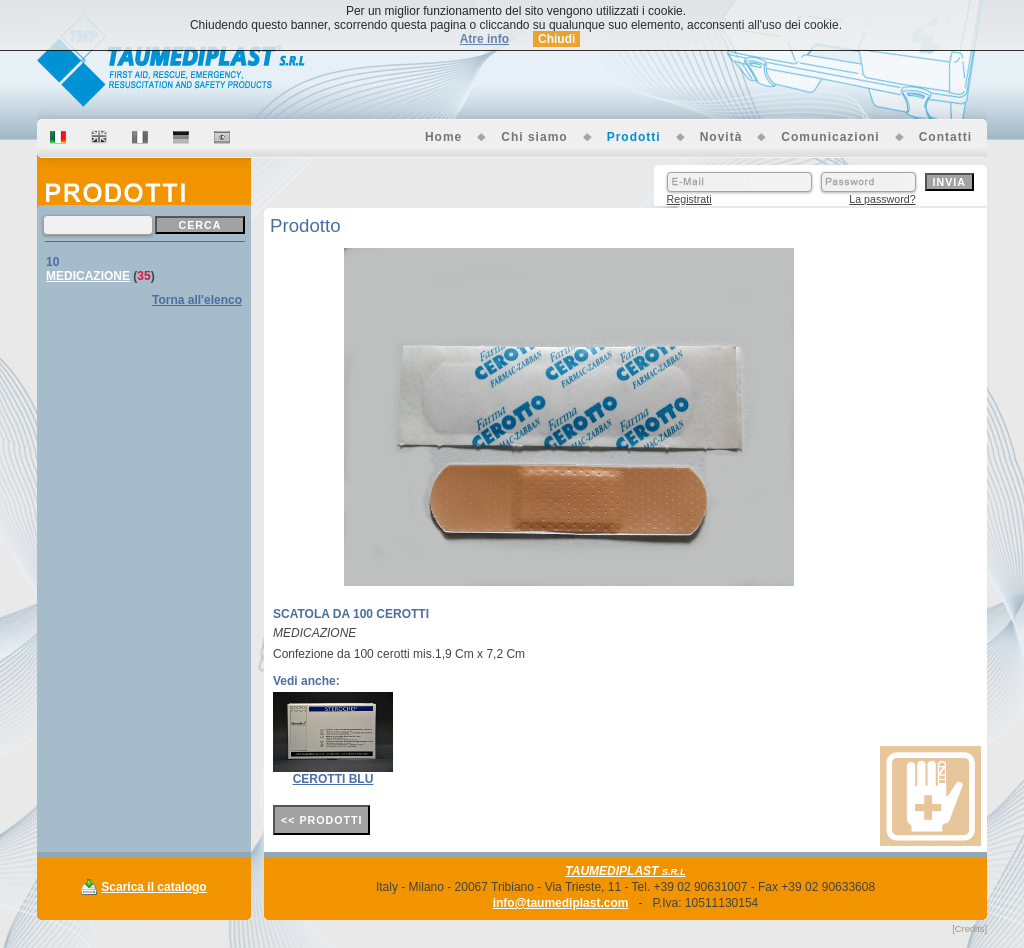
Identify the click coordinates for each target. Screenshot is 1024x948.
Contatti (945, 137)
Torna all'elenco (197, 300)
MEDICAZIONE (88, 276)
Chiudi (556, 39)
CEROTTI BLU (333, 779)
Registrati (689, 199)
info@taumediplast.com (561, 903)
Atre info (484, 39)
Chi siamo (534, 137)
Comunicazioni (830, 137)
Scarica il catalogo (153, 887)
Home (443, 137)
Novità (721, 137)
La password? (882, 199)
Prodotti (634, 137)
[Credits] (969, 929)
